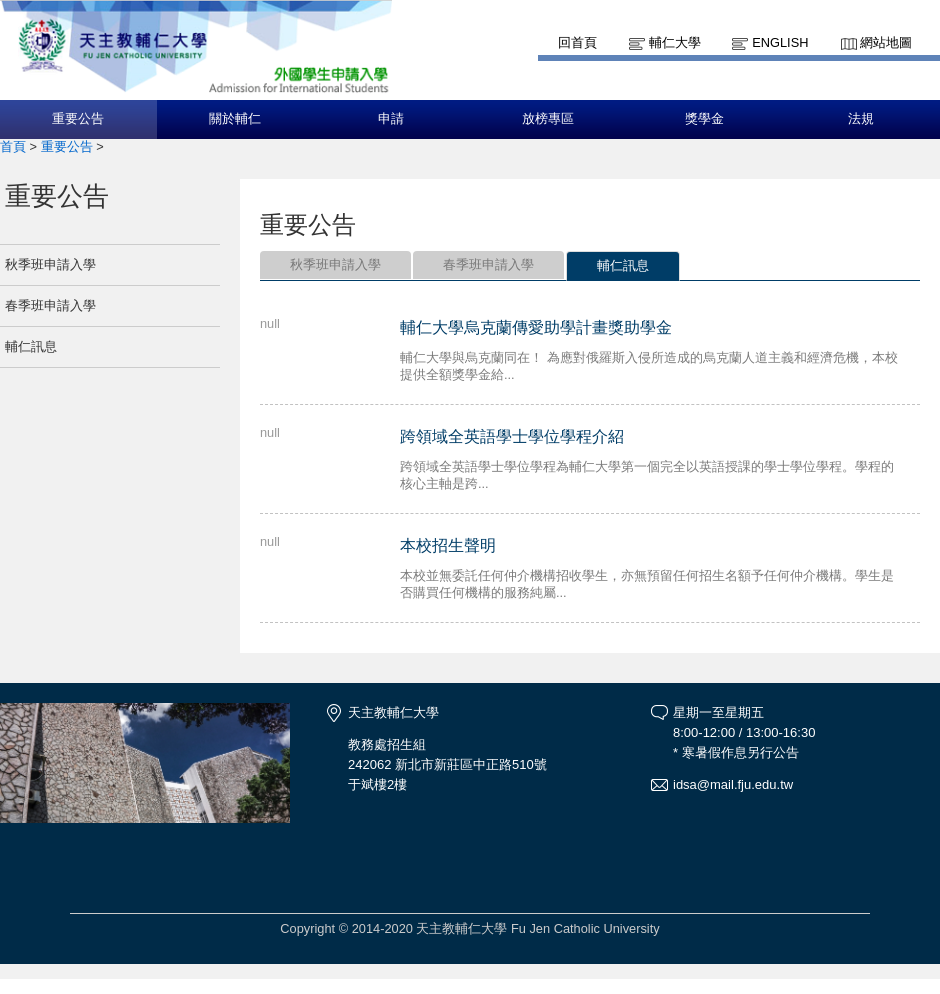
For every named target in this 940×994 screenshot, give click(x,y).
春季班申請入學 (50, 305)
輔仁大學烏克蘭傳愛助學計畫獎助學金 (536, 327)
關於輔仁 (235, 119)
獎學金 (704, 119)
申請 (391, 119)
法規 (861, 119)
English (780, 42)
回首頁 (577, 42)
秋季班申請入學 (50, 264)
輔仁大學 (675, 42)
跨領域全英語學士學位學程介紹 (512, 436)
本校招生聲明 (448, 545)
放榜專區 (548, 119)
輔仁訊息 (31, 346)
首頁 (13, 146)
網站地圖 (886, 42)
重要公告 (78, 119)
